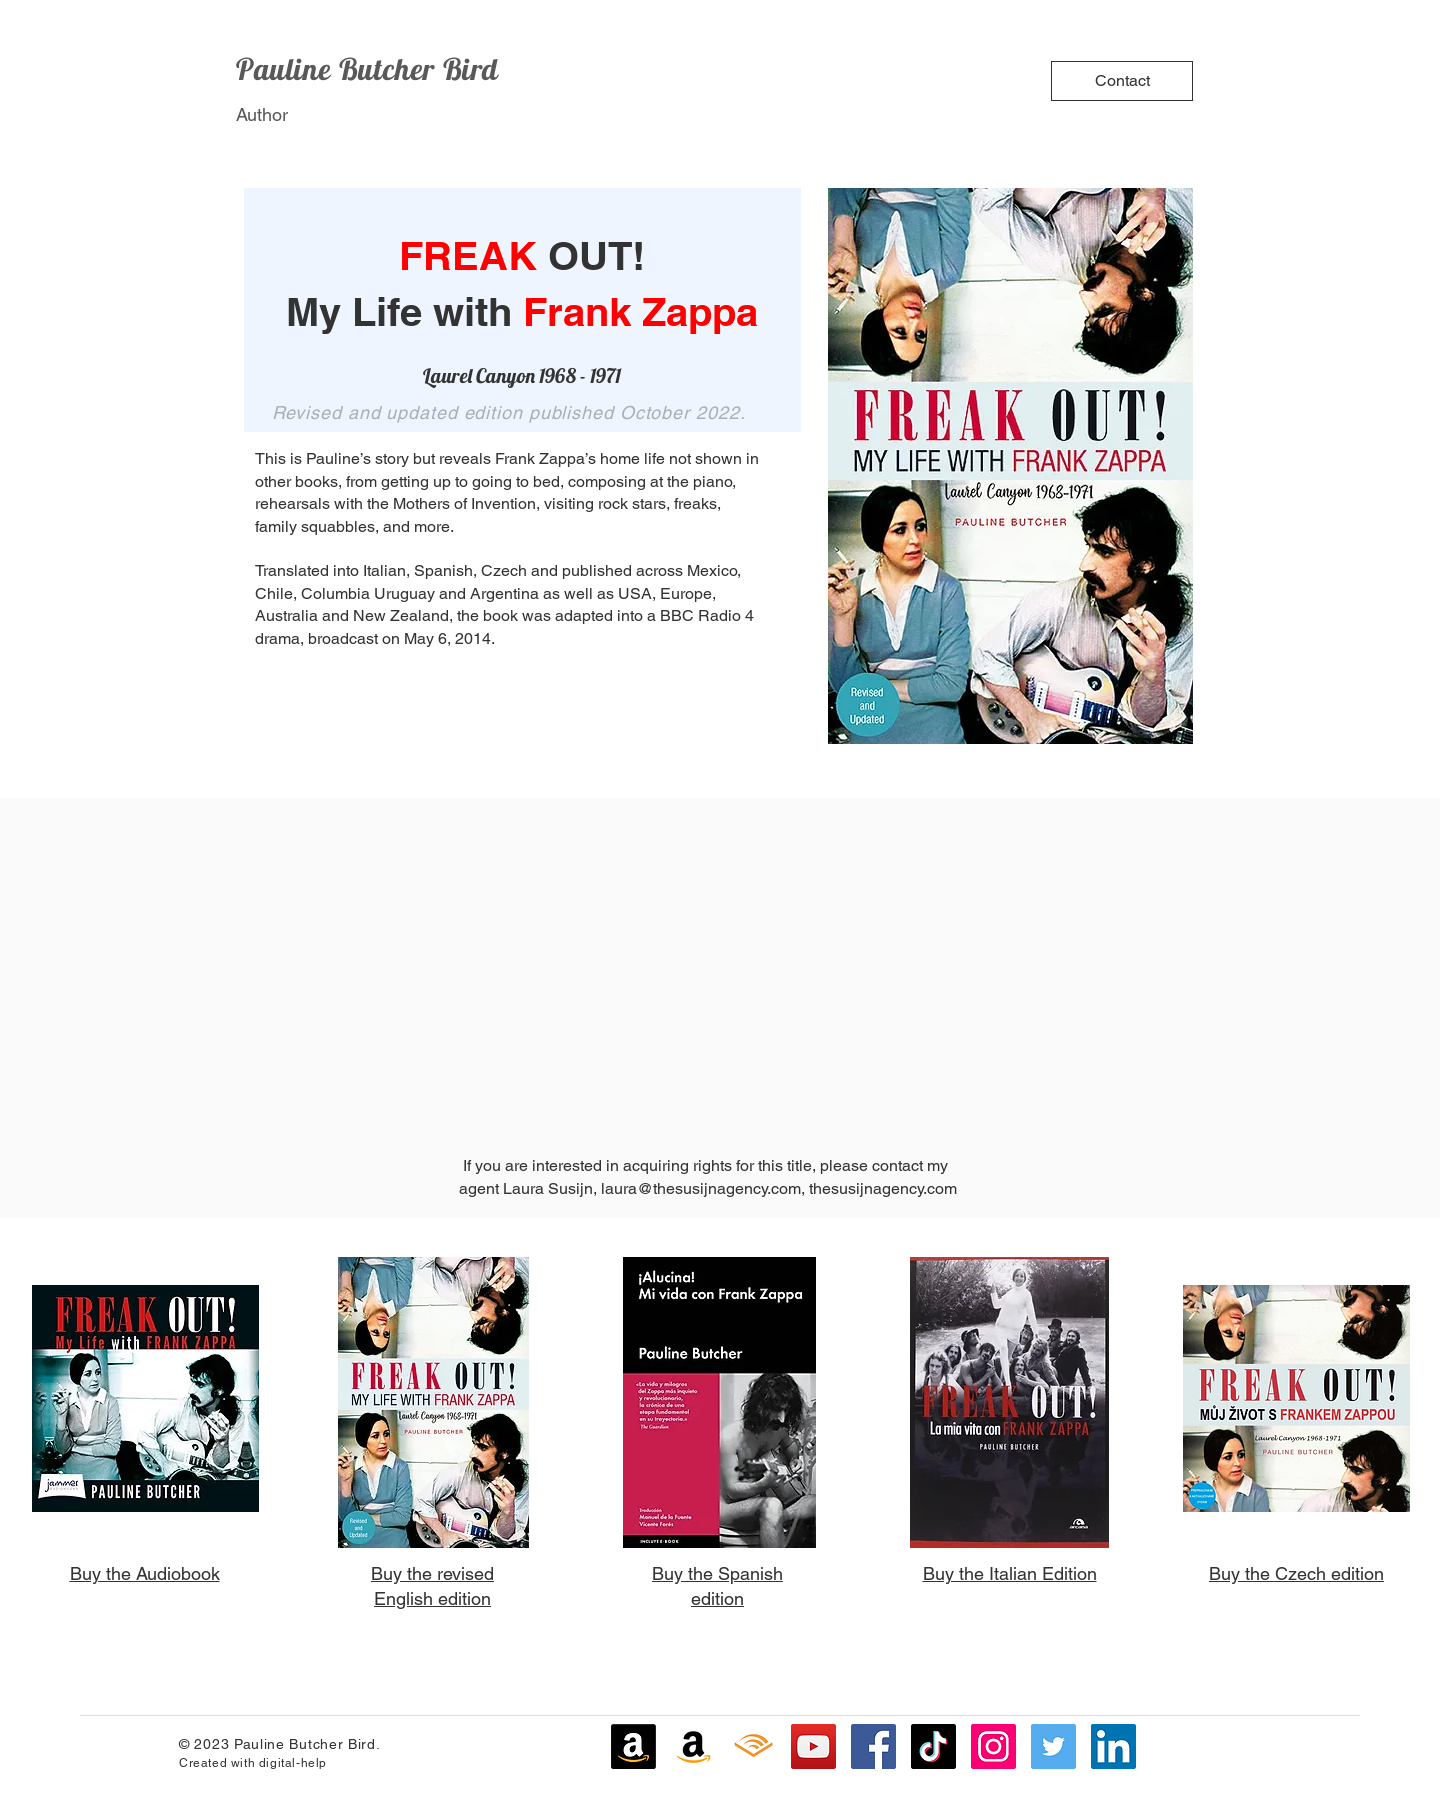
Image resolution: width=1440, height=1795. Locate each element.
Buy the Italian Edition (1010, 1573)
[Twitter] (1053, 1746)
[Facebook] (873, 1746)
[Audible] (753, 1746)
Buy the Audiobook (145, 1573)
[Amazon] (633, 1746)
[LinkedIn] (1113, 1746)
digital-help (293, 1763)
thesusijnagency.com (883, 1188)
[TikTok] (933, 1746)
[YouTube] (813, 1746)
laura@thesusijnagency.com (701, 1188)
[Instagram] (993, 1746)
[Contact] (1122, 81)
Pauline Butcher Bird (367, 69)
